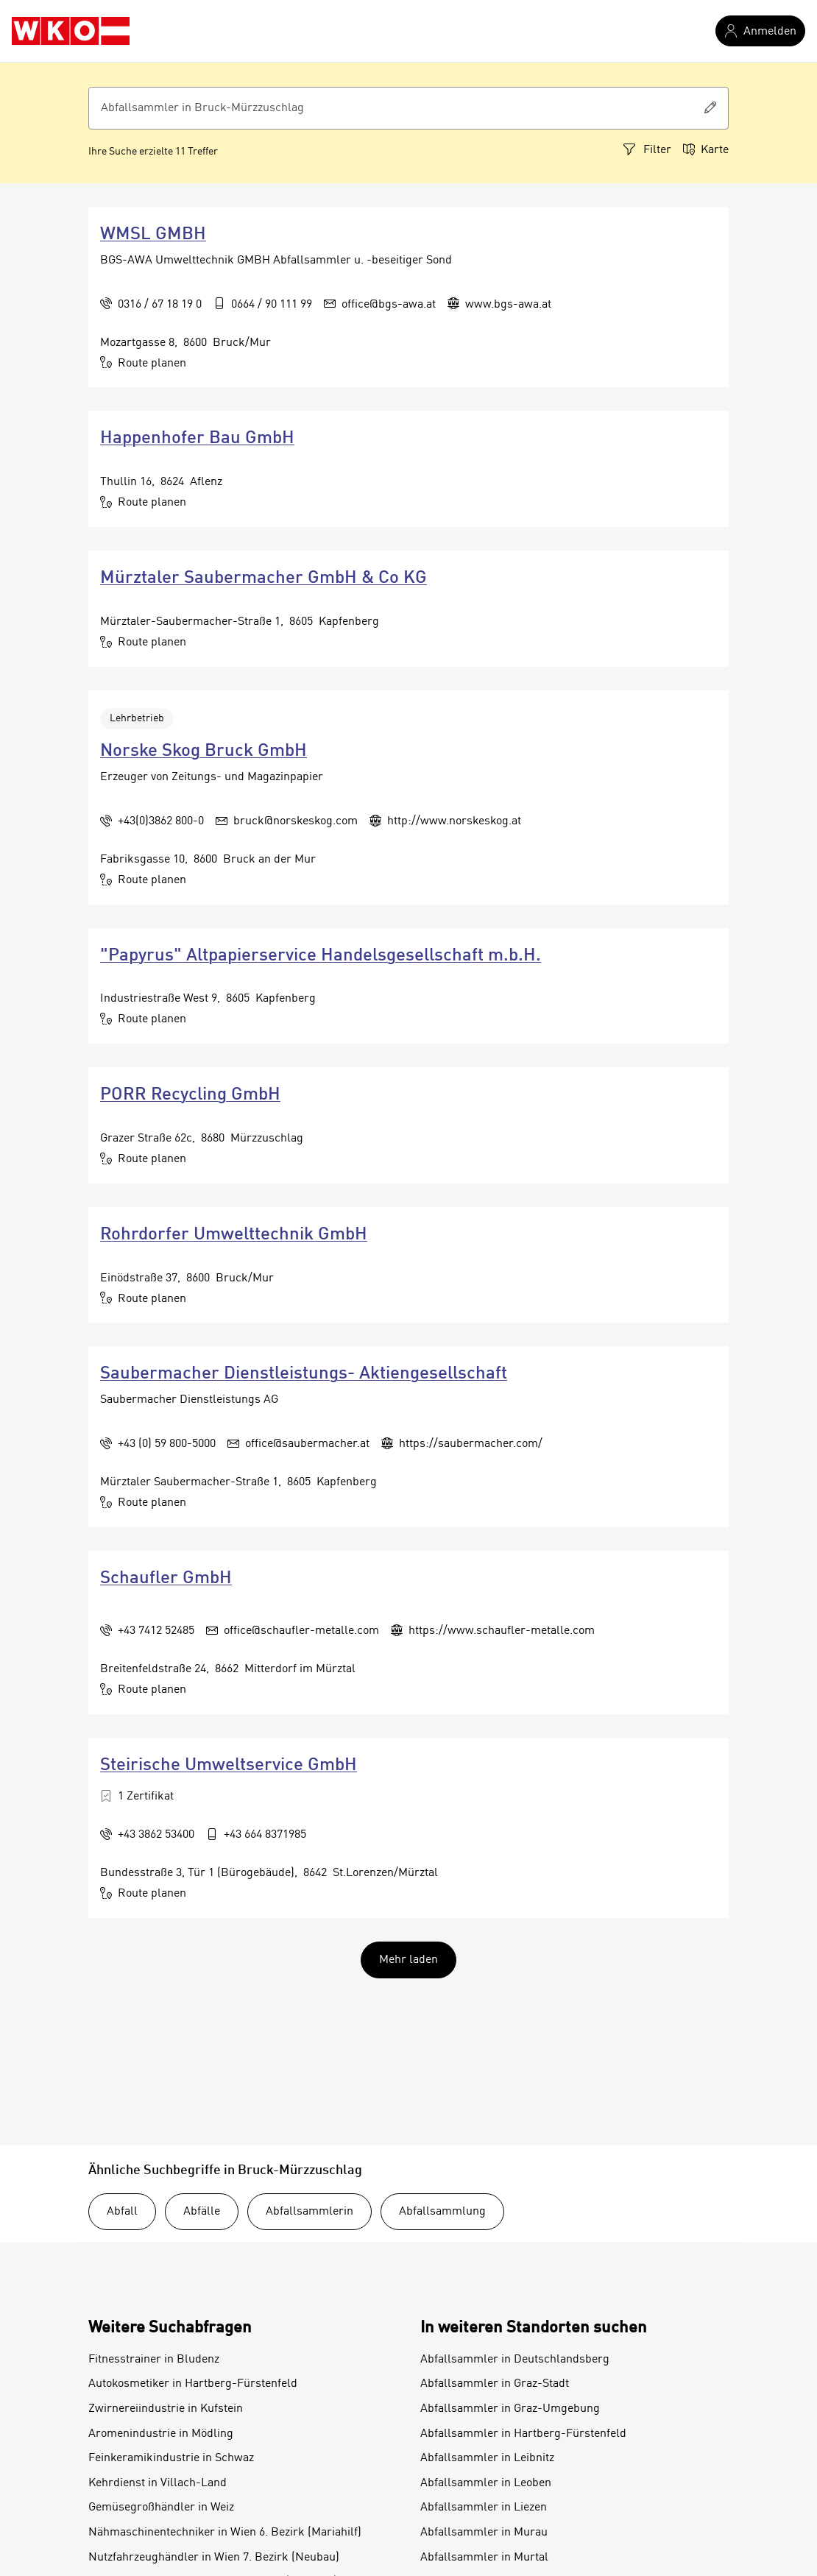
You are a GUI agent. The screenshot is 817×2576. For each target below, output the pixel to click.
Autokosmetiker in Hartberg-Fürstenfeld (192, 2384)
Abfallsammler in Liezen (483, 2507)
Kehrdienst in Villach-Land (157, 2483)
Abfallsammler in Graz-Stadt (494, 2384)
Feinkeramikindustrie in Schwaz (171, 2458)
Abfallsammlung (442, 2212)
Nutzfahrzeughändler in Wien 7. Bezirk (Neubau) (213, 2557)
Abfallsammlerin (309, 2212)
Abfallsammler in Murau (484, 2532)
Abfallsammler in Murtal (484, 2557)
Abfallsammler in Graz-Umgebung (510, 2409)
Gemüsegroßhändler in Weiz (161, 2507)
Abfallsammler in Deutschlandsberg (514, 2360)
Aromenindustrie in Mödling (160, 2434)
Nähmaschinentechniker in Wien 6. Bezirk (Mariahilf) (224, 2532)
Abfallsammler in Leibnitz (487, 2458)
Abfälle (201, 2212)
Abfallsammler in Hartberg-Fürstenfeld (523, 2434)
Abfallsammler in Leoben (485, 2483)
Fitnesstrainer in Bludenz (153, 2360)
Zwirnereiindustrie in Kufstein (165, 2409)
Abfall (122, 2212)
